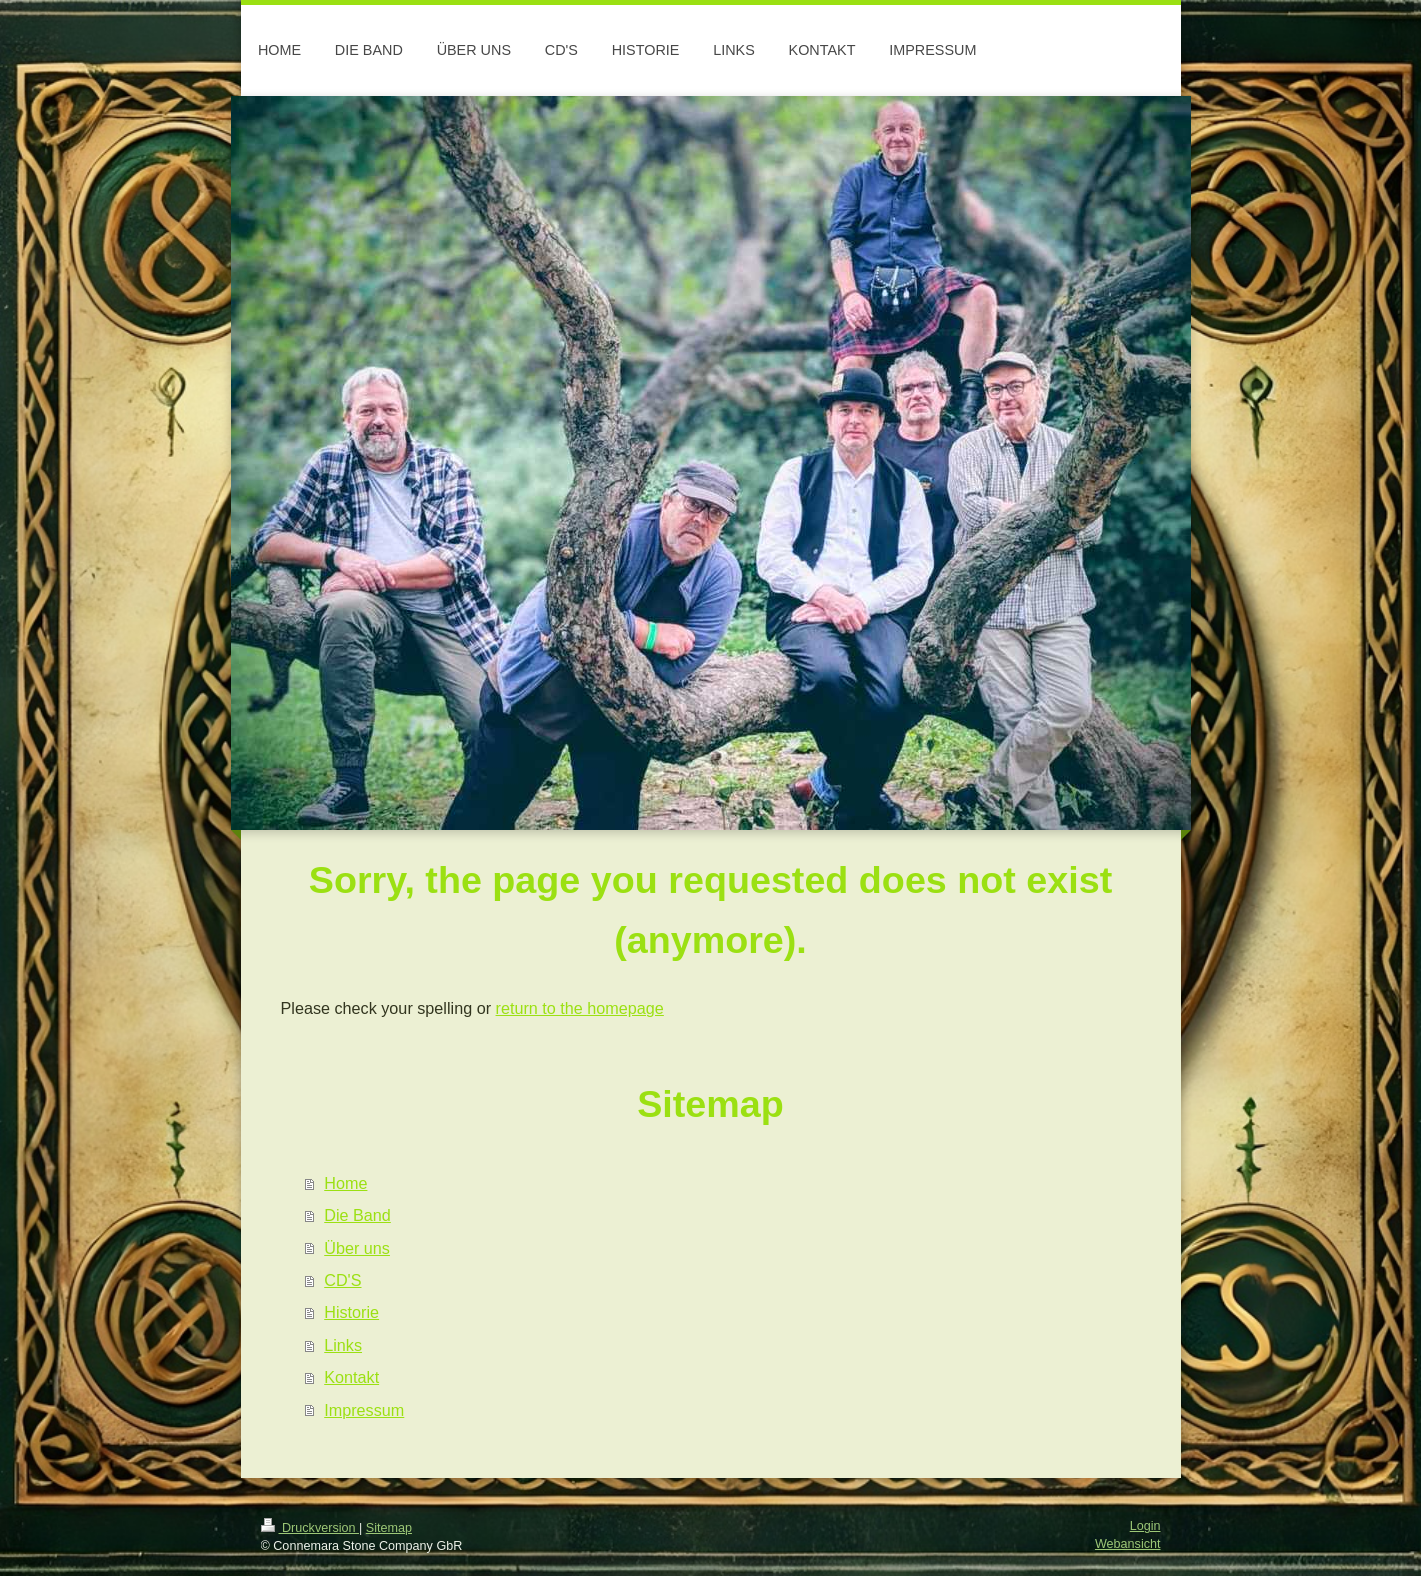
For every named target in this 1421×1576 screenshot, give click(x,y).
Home (345, 1183)
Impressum (364, 1410)
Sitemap (389, 1528)
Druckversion (310, 1528)
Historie (351, 1312)
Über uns (357, 1248)
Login (1145, 1526)
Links (343, 1345)
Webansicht (1128, 1544)
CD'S (342, 1280)
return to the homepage (580, 1008)
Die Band (357, 1215)
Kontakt (351, 1377)
